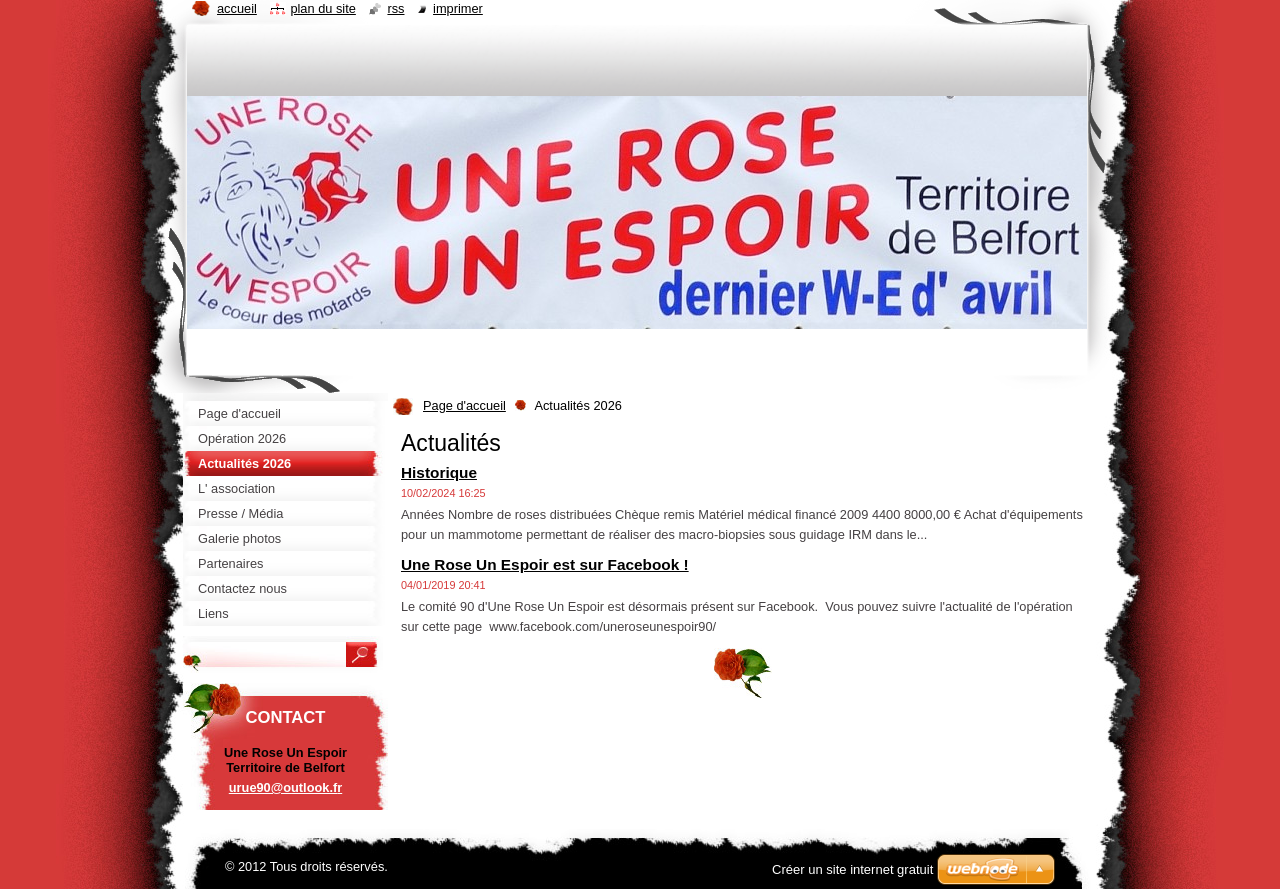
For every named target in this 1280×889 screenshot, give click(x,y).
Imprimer (458, 8)
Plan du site (322, 8)
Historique (439, 472)
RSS (395, 8)
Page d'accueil (464, 405)
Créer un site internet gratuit (852, 869)
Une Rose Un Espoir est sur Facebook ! (545, 564)
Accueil (237, 8)
